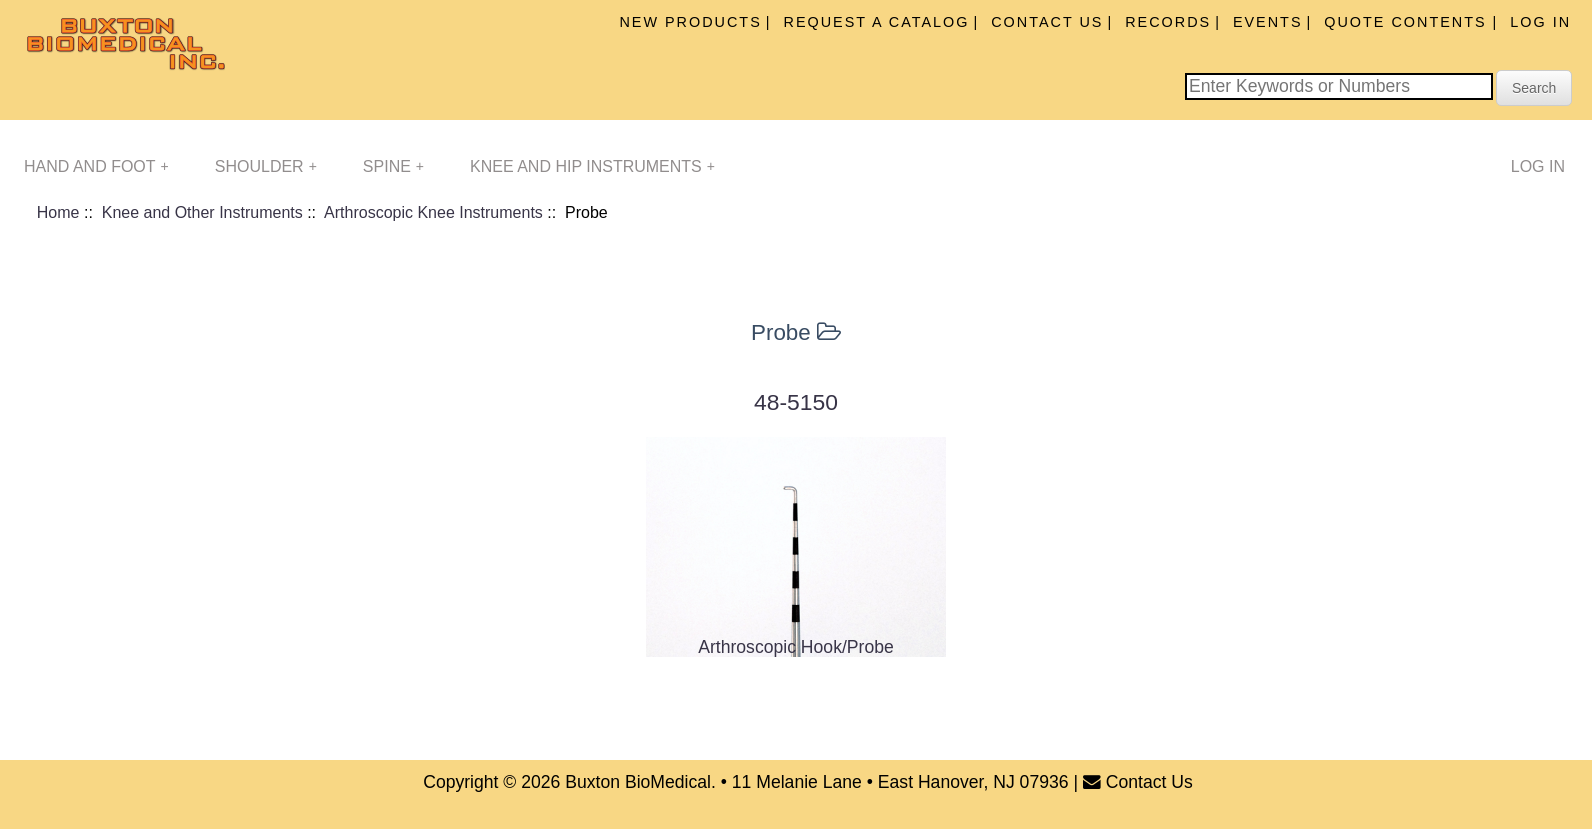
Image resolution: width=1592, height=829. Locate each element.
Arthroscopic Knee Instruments (433, 212)
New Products (690, 22)
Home (58, 212)
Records (1168, 22)
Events (1268, 22)
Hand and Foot (96, 166)
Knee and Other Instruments (202, 212)
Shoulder (266, 166)
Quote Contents (1408, 22)
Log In (1540, 22)
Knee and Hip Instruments (592, 166)
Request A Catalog (877, 22)
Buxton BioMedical (638, 782)
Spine (393, 166)
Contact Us (1047, 22)
